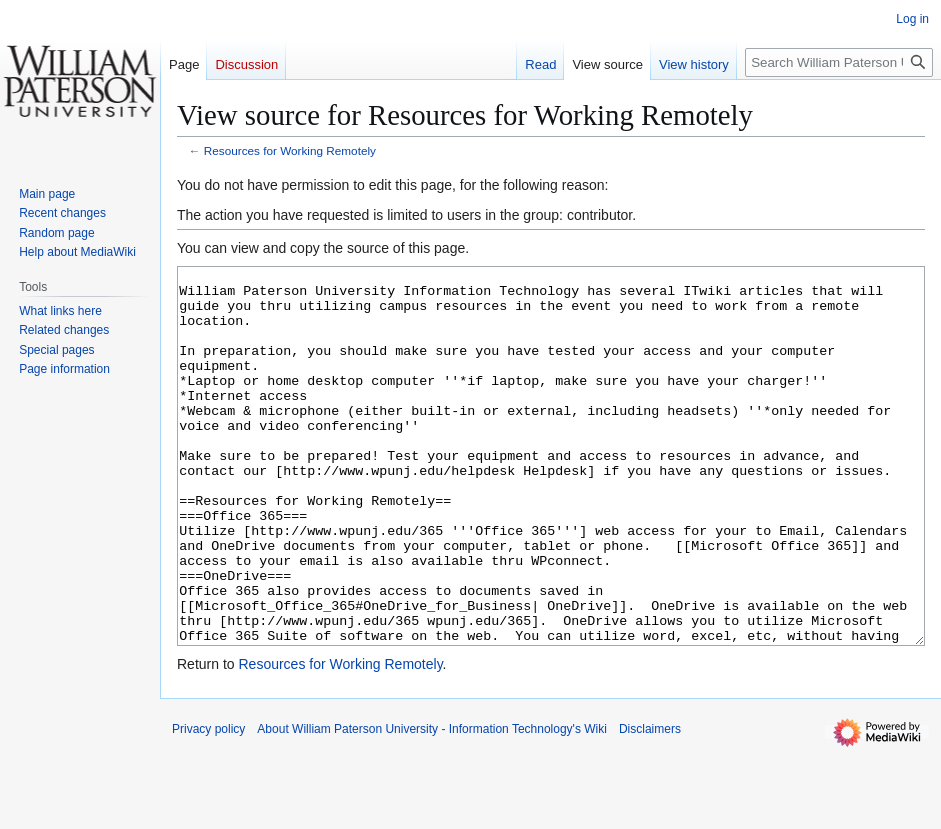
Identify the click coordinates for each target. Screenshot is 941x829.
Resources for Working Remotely (290, 150)
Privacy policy (208, 804)
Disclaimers (650, 804)
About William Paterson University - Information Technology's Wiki (432, 804)
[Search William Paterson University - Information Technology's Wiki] (839, 62)
